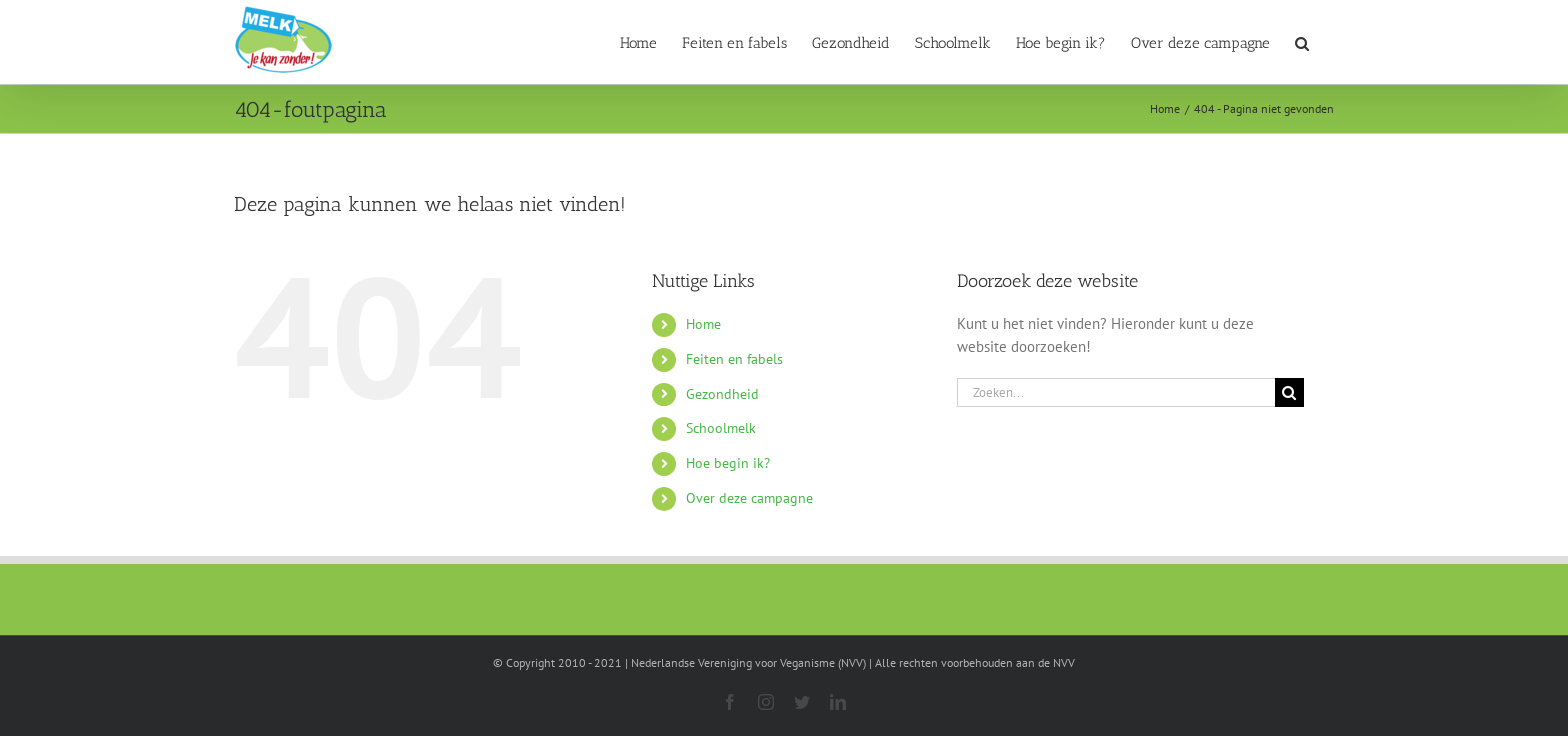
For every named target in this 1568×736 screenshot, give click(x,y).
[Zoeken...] (1116, 392)
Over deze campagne (749, 498)
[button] (1302, 42)
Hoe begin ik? (728, 463)
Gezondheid (722, 394)
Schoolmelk (721, 428)
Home (703, 324)
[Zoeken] (1289, 392)
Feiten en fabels (734, 359)
